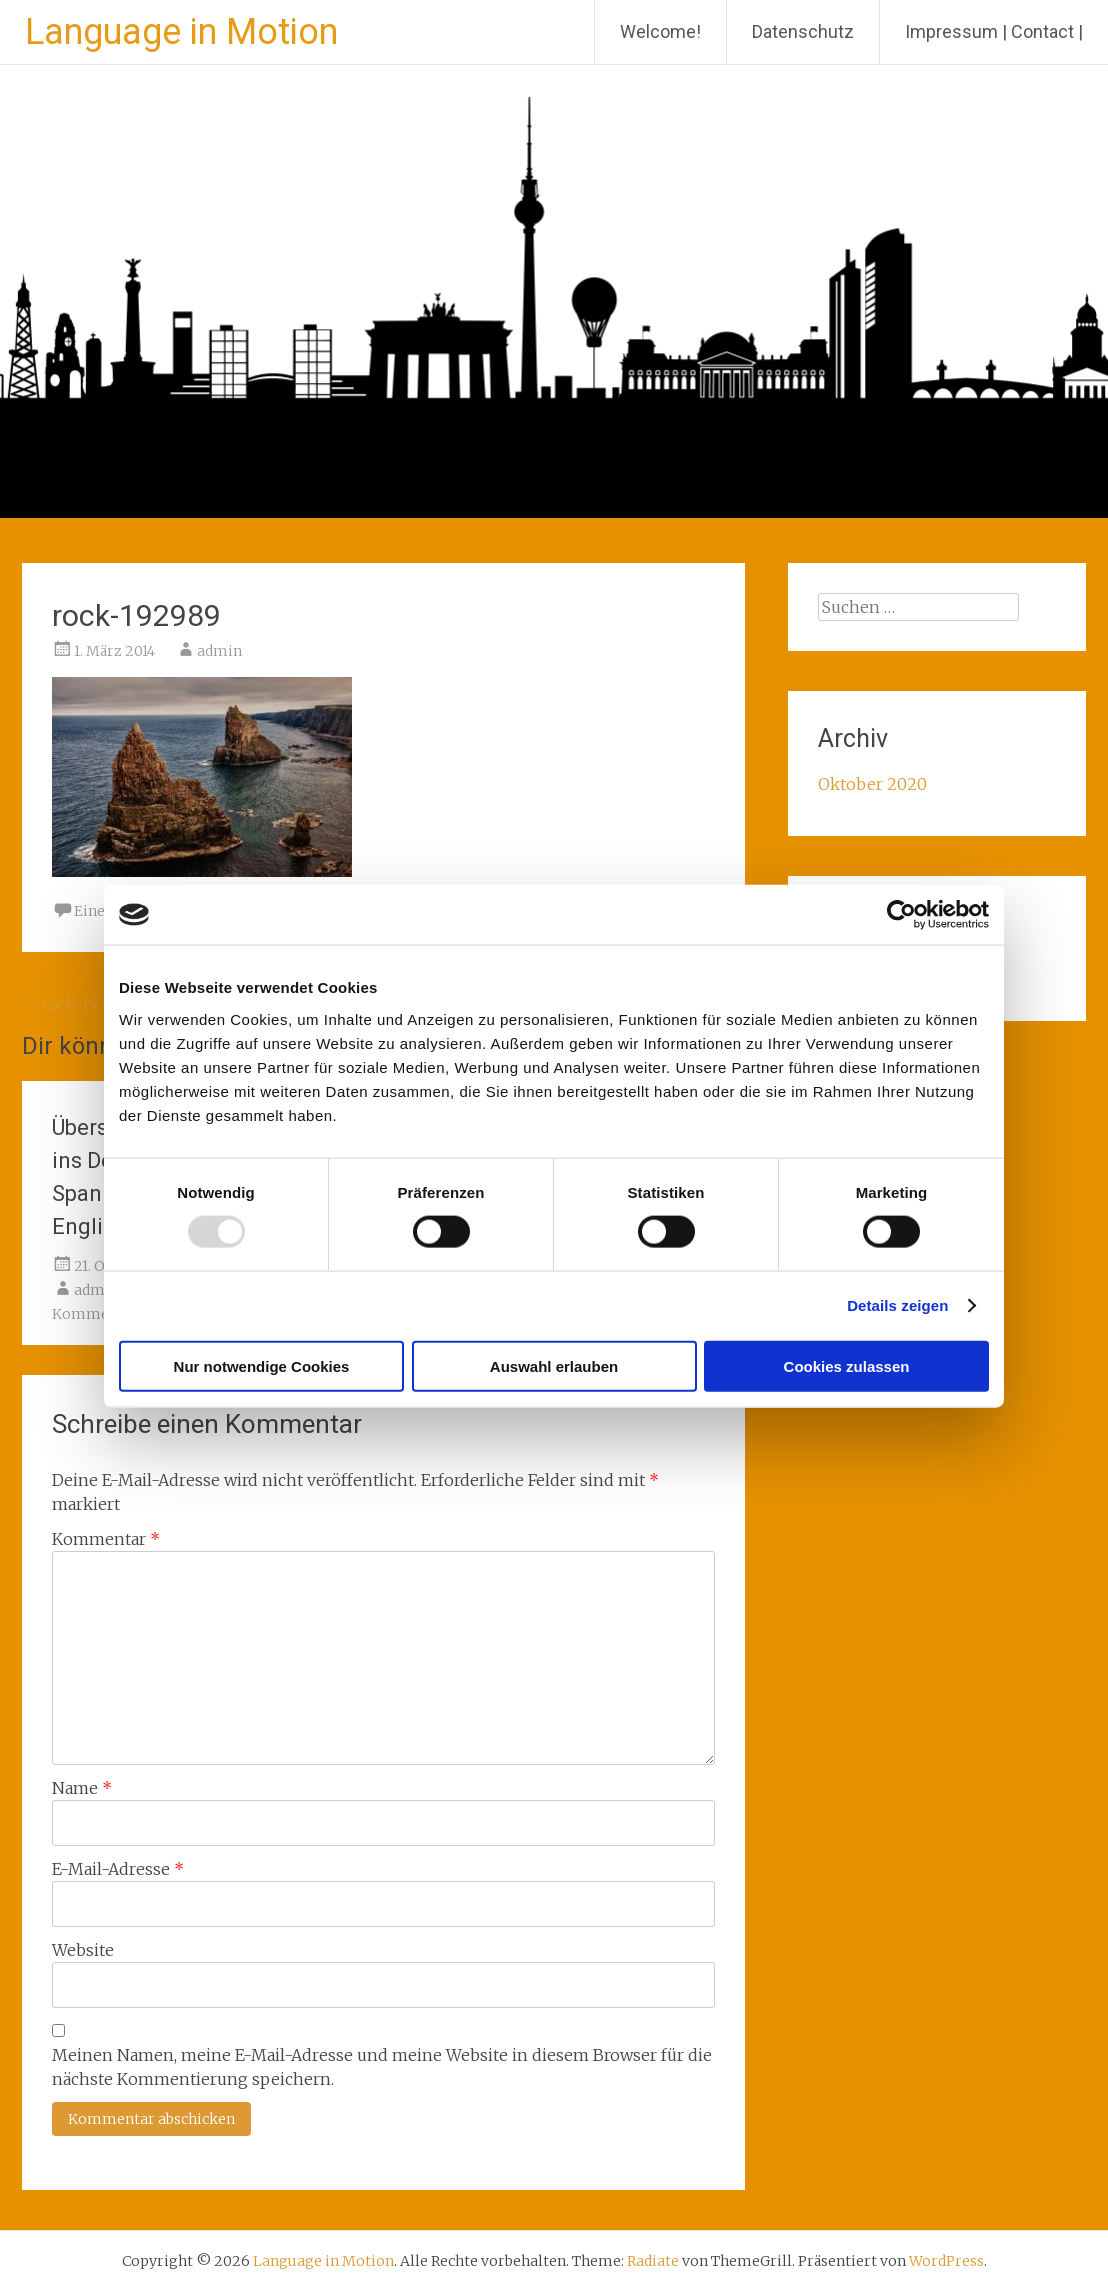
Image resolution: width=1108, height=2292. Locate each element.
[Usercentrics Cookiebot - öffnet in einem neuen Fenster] (901, 915)
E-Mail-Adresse (118, 1869)
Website (83, 1950)
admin (219, 651)
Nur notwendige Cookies (262, 1365)
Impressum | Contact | (994, 31)
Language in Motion (181, 32)
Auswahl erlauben (554, 1365)
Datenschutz (803, 31)
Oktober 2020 (872, 784)
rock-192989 (79, 1004)
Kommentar (106, 1539)
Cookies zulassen (847, 1365)
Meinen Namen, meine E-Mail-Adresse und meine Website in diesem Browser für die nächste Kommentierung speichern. (382, 2067)
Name (82, 1788)
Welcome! (660, 31)
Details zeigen (897, 1305)
